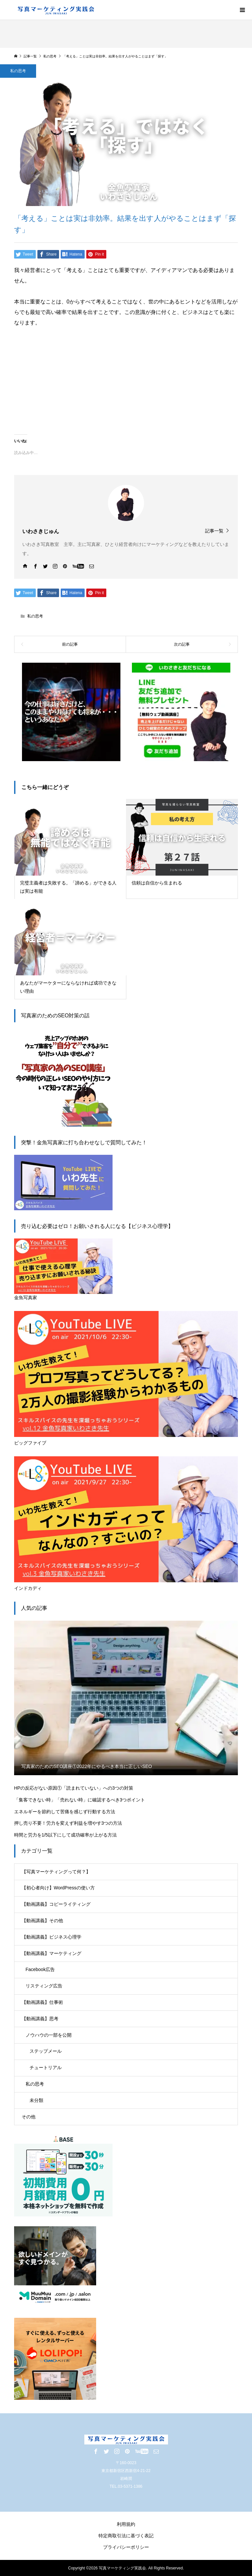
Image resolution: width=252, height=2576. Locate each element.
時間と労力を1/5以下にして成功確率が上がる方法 (65, 1835)
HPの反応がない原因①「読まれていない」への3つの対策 (73, 1788)
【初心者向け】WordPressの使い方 (58, 1887)
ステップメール (46, 2051)
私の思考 (18, 71)
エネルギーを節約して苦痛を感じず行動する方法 (64, 1811)
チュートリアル (46, 2067)
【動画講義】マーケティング (51, 1953)
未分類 (36, 2100)
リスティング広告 (44, 1985)
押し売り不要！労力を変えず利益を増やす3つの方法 (68, 1823)
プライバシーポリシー (126, 2547)
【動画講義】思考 (40, 2018)
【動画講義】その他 (42, 1920)
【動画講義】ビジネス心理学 (51, 1937)
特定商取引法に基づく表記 (126, 2535)
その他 (28, 2116)
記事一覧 (214, 530)
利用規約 (126, 2524)
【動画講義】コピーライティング (56, 1904)
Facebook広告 (40, 1969)
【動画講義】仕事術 (42, 2002)
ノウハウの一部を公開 (49, 2035)
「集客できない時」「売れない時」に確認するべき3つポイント (79, 1799)
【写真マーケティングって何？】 (56, 1871)
